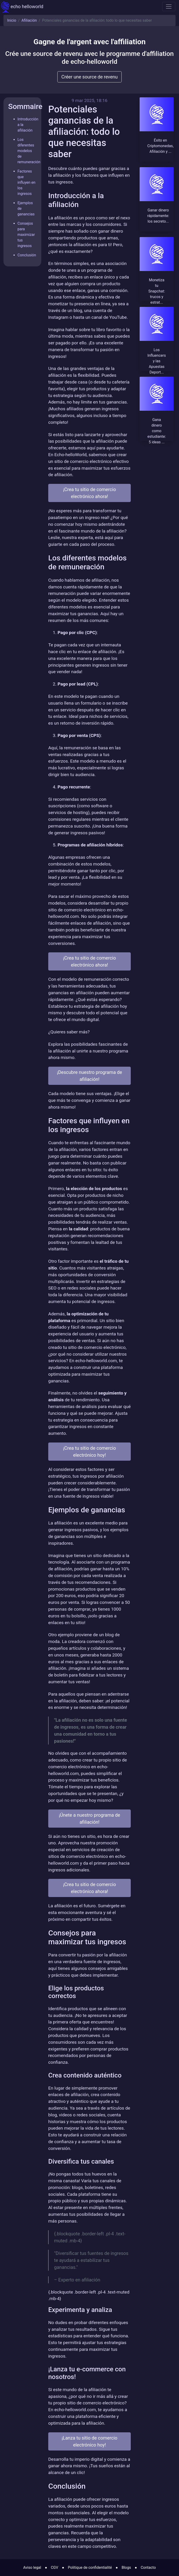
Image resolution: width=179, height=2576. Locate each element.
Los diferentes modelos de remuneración (28, 150)
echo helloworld (22, 7)
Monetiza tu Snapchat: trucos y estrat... (156, 291)
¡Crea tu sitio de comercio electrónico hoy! (89, 1451)
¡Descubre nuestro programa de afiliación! (89, 1075)
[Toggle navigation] (168, 6)
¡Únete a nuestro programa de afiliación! (89, 1818)
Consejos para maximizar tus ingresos (26, 234)
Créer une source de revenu (89, 77)
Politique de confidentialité (90, 2567)
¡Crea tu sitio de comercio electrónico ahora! (89, 493)
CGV (54, 2567)
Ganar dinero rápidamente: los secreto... (158, 216)
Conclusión (26, 255)
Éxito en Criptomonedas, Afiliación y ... (160, 146)
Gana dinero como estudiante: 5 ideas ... (157, 430)
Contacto (148, 2567)
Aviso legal (32, 2567)
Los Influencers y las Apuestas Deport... (157, 361)
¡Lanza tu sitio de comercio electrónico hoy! (89, 2441)
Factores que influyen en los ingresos (26, 182)
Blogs (126, 2567)
